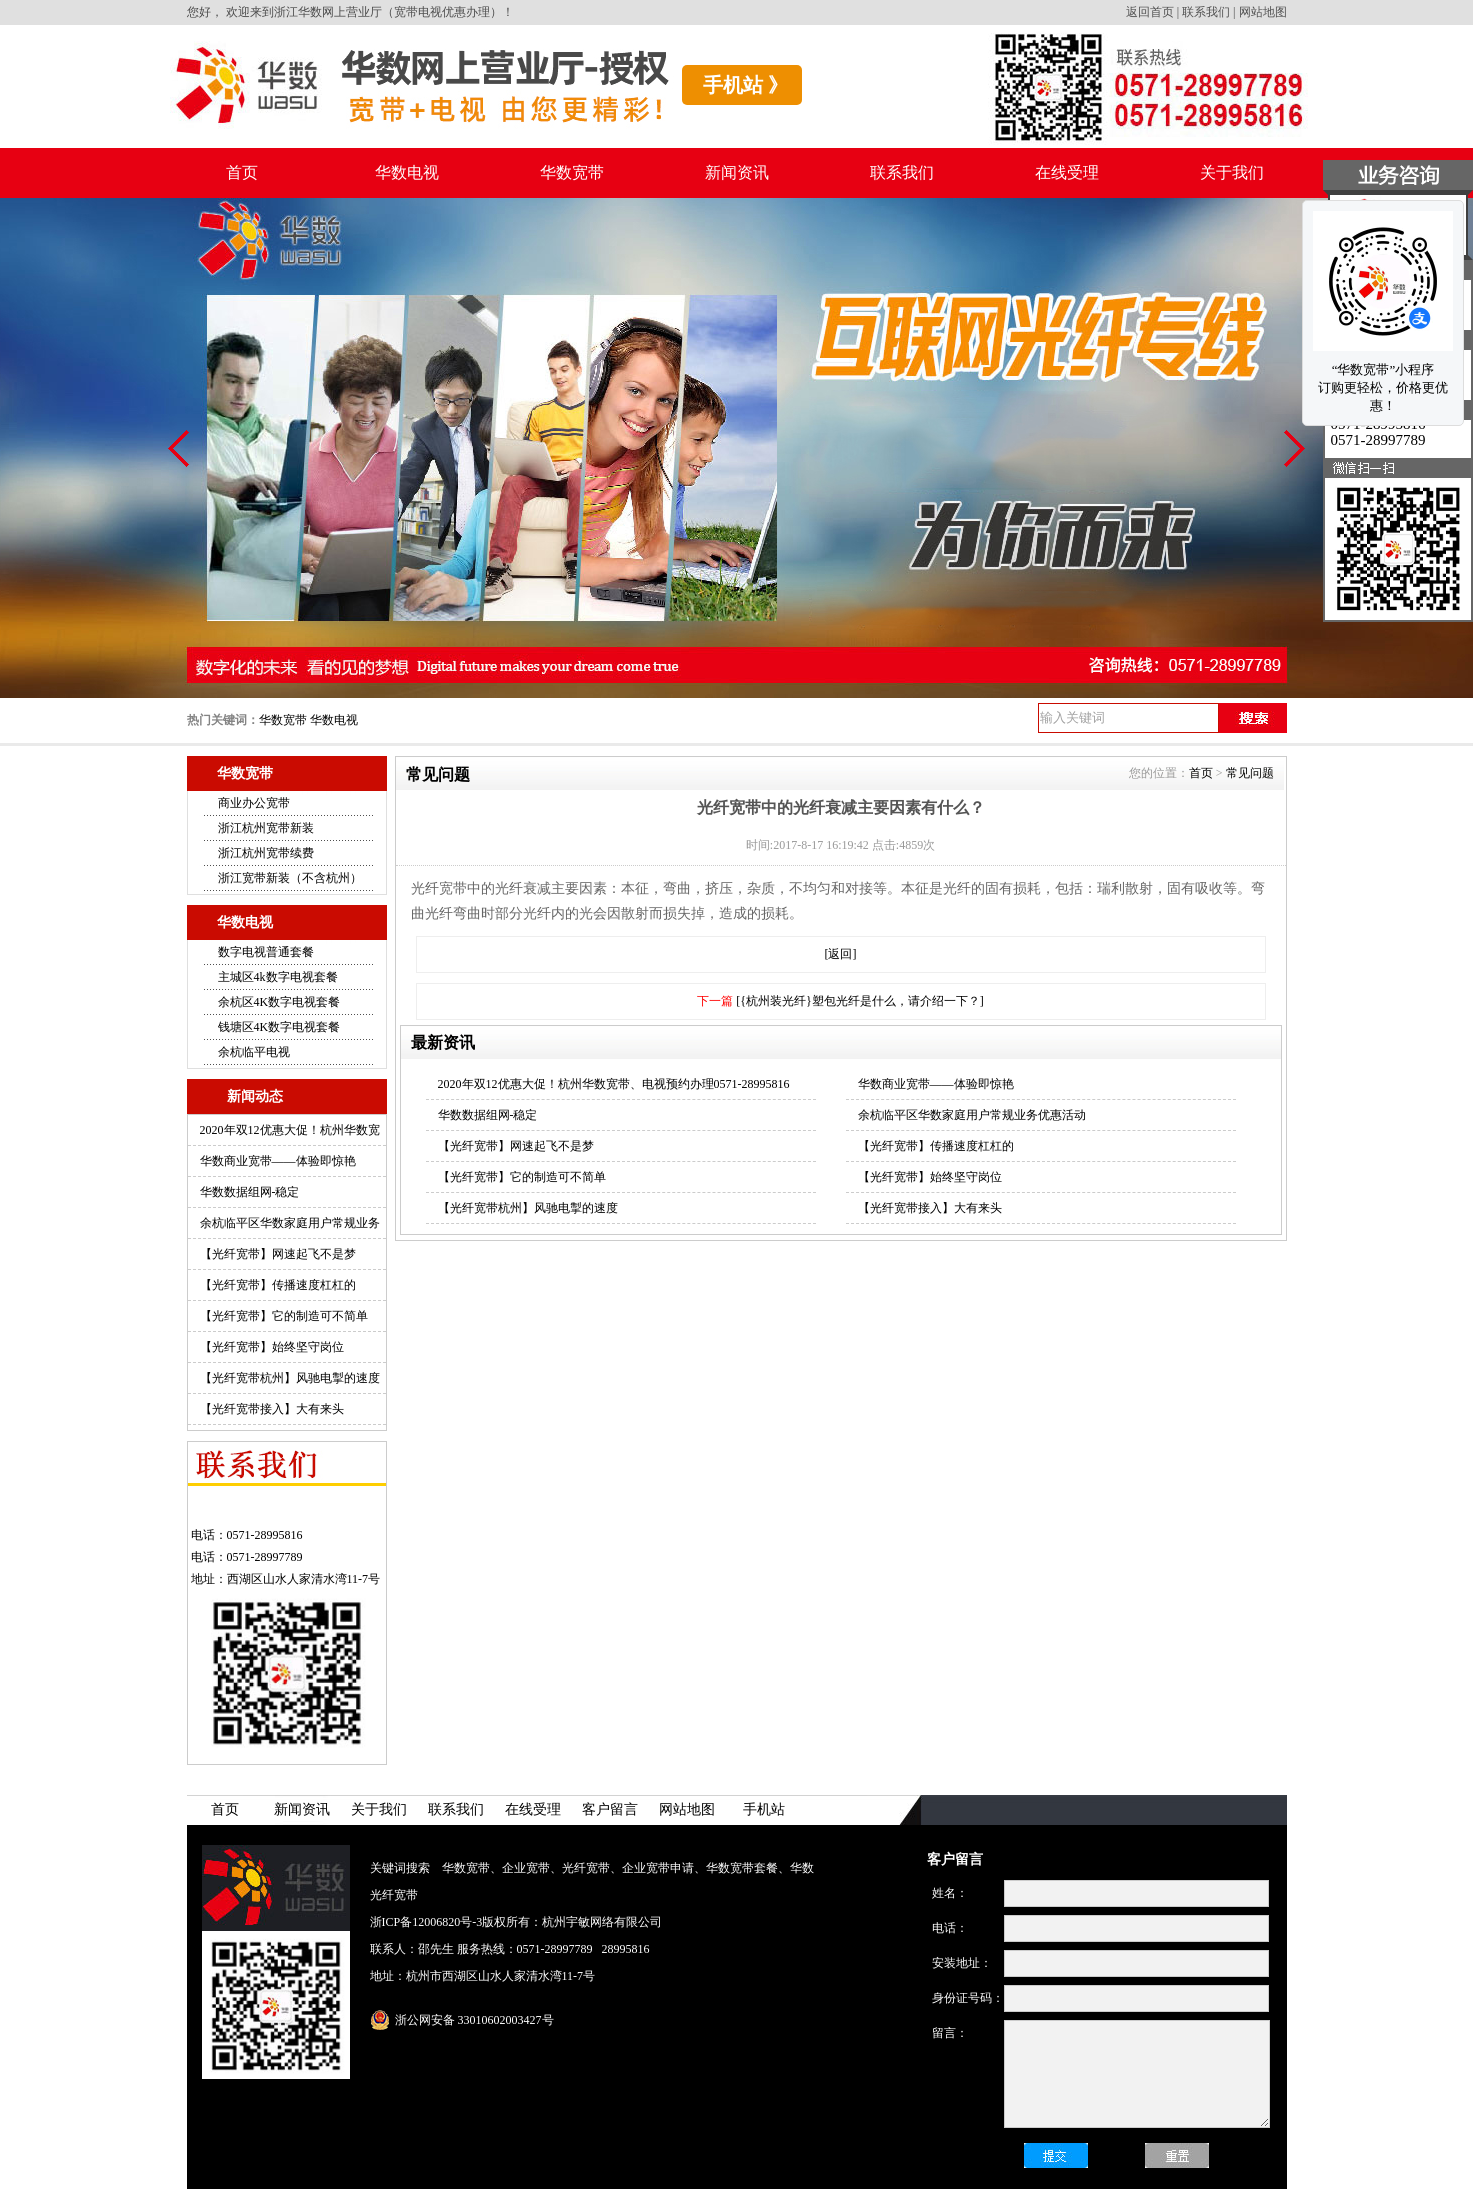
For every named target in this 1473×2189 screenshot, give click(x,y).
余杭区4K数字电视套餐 (279, 1002)
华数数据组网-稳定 (250, 1192)
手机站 (764, 1809)
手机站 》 (745, 85)
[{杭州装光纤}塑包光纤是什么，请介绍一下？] (860, 1001)
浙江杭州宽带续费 (266, 853)
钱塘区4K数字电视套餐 (279, 1027)
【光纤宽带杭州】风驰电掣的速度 (290, 1378)
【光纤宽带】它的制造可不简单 (284, 1316)
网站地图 (1263, 12)
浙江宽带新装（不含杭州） (290, 878)
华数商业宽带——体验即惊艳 (278, 1161)
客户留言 (610, 1809)
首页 (242, 172)
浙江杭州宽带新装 (266, 828)
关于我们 (1232, 172)
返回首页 (1150, 12)
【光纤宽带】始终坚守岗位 (272, 1347)
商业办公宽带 (254, 803)
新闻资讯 (737, 172)
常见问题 (1250, 773)
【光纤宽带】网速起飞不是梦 (278, 1254)
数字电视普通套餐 (266, 952)
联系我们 (1206, 12)
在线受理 (1067, 172)
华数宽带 (572, 172)
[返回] (841, 954)
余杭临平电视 (254, 1052)
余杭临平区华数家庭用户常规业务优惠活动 (972, 1115)
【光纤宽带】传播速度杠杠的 (278, 1285)
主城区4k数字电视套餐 (278, 977)
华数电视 (407, 172)
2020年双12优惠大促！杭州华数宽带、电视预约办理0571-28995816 (614, 1084)
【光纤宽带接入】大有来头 (272, 1409)
